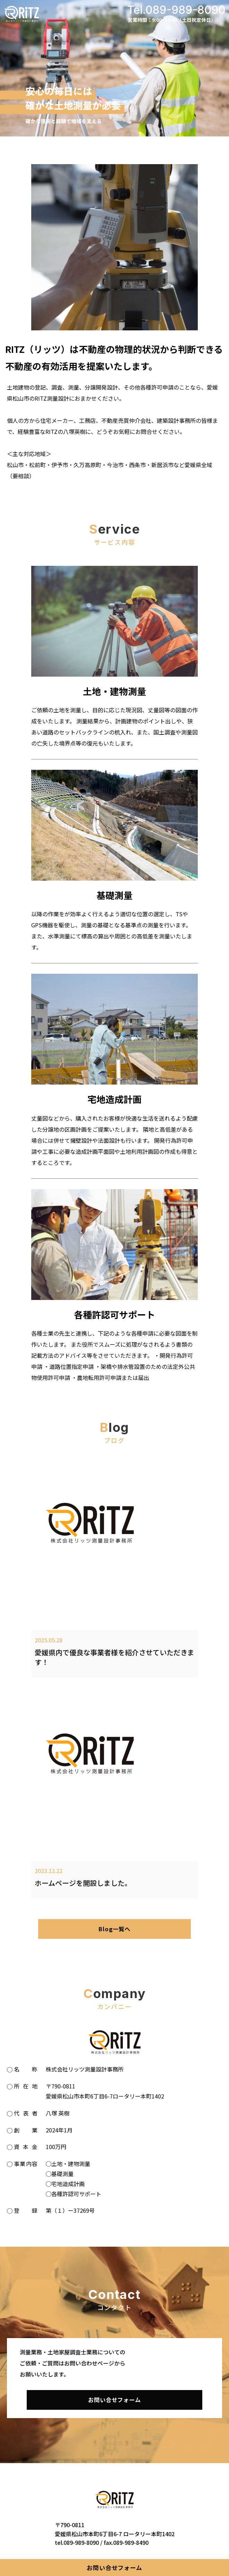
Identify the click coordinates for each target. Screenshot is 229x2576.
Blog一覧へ (114, 1929)
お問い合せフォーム (114, 2567)
